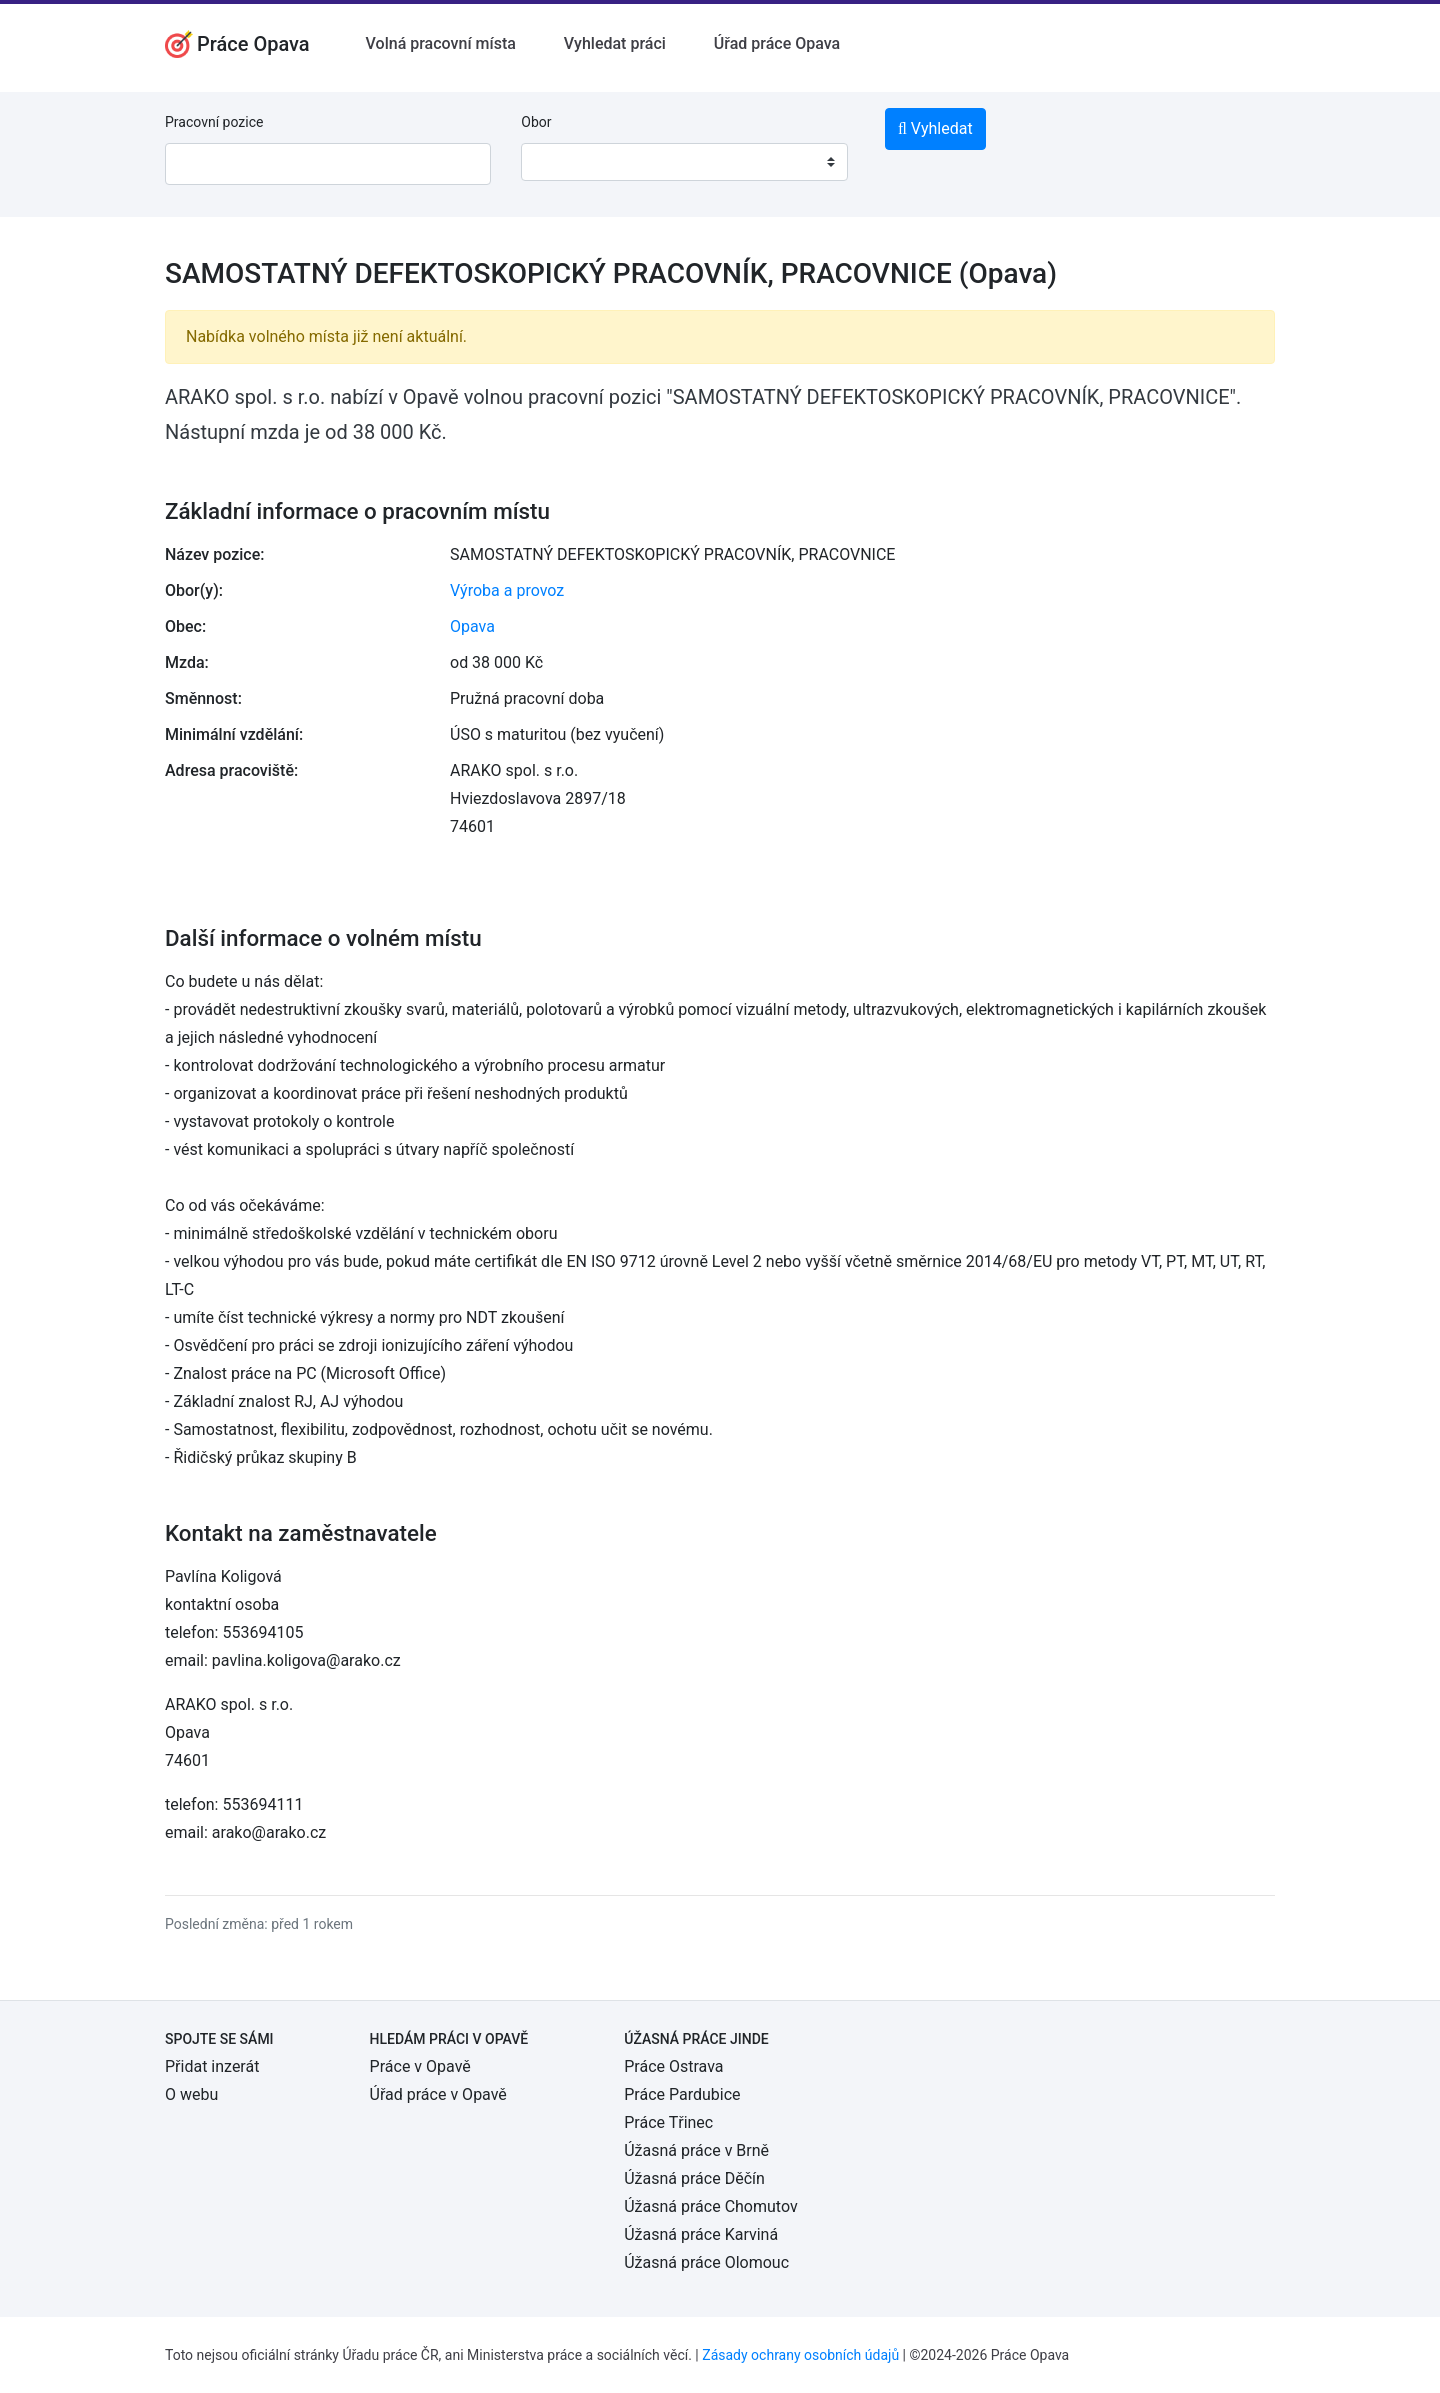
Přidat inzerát (212, 2066)
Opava (472, 626)
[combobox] (684, 162)
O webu (191, 2094)
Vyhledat (935, 128)
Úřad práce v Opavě (438, 2094)
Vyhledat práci (615, 43)
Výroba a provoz (507, 590)
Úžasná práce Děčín (694, 2178)
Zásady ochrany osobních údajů (800, 2355)
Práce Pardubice (682, 2094)
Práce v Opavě (420, 2066)
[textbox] (562, 162)
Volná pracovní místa (441, 43)
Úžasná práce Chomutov (710, 2206)
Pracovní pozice (214, 122)
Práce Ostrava (673, 2066)
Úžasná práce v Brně (696, 2150)
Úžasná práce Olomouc (706, 2262)
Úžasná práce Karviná (701, 2234)
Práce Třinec (668, 2122)
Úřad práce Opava (777, 43)
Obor (536, 122)
